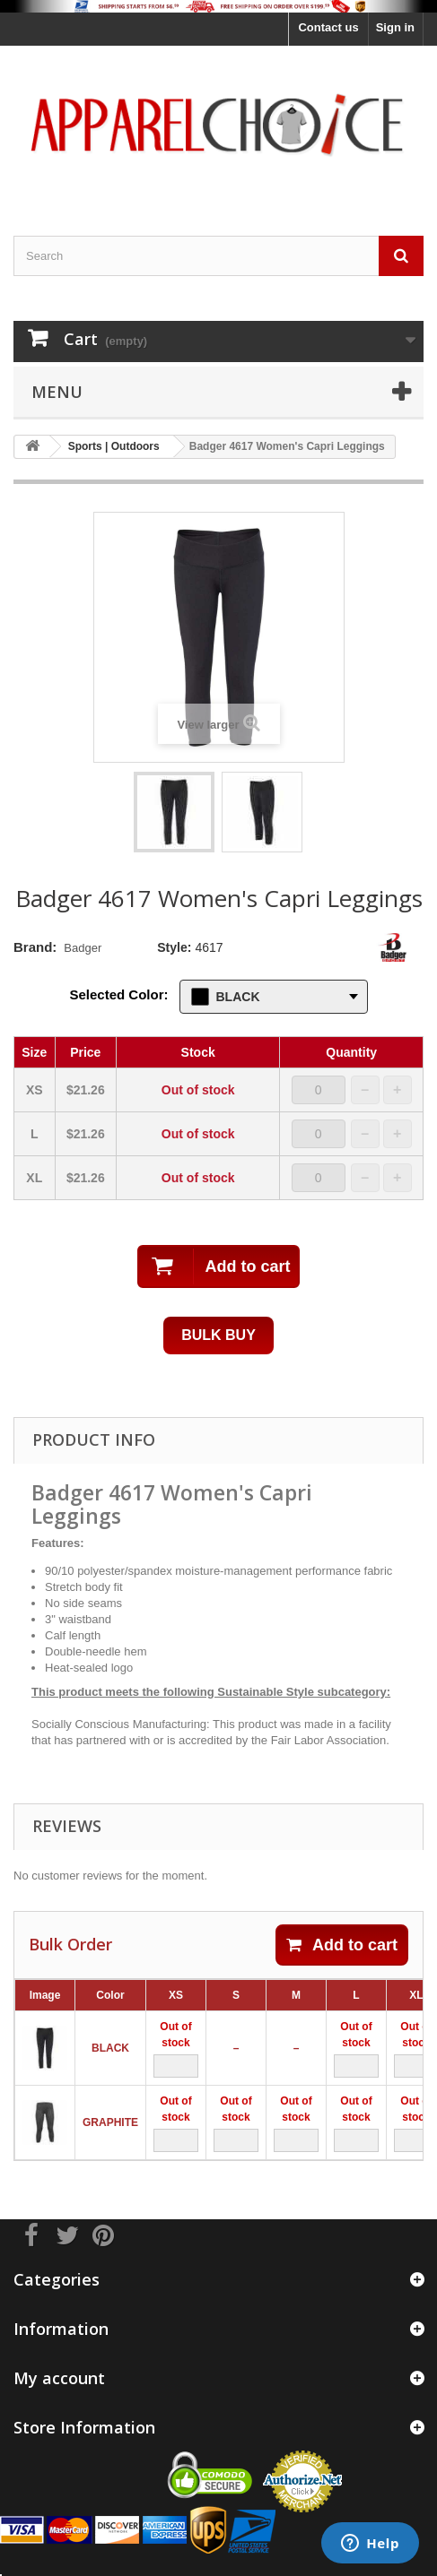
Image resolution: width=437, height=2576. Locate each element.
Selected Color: (119, 994)
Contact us (328, 27)
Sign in (395, 27)
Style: (174, 947)
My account (59, 2378)
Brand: (35, 947)
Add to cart (342, 1945)
